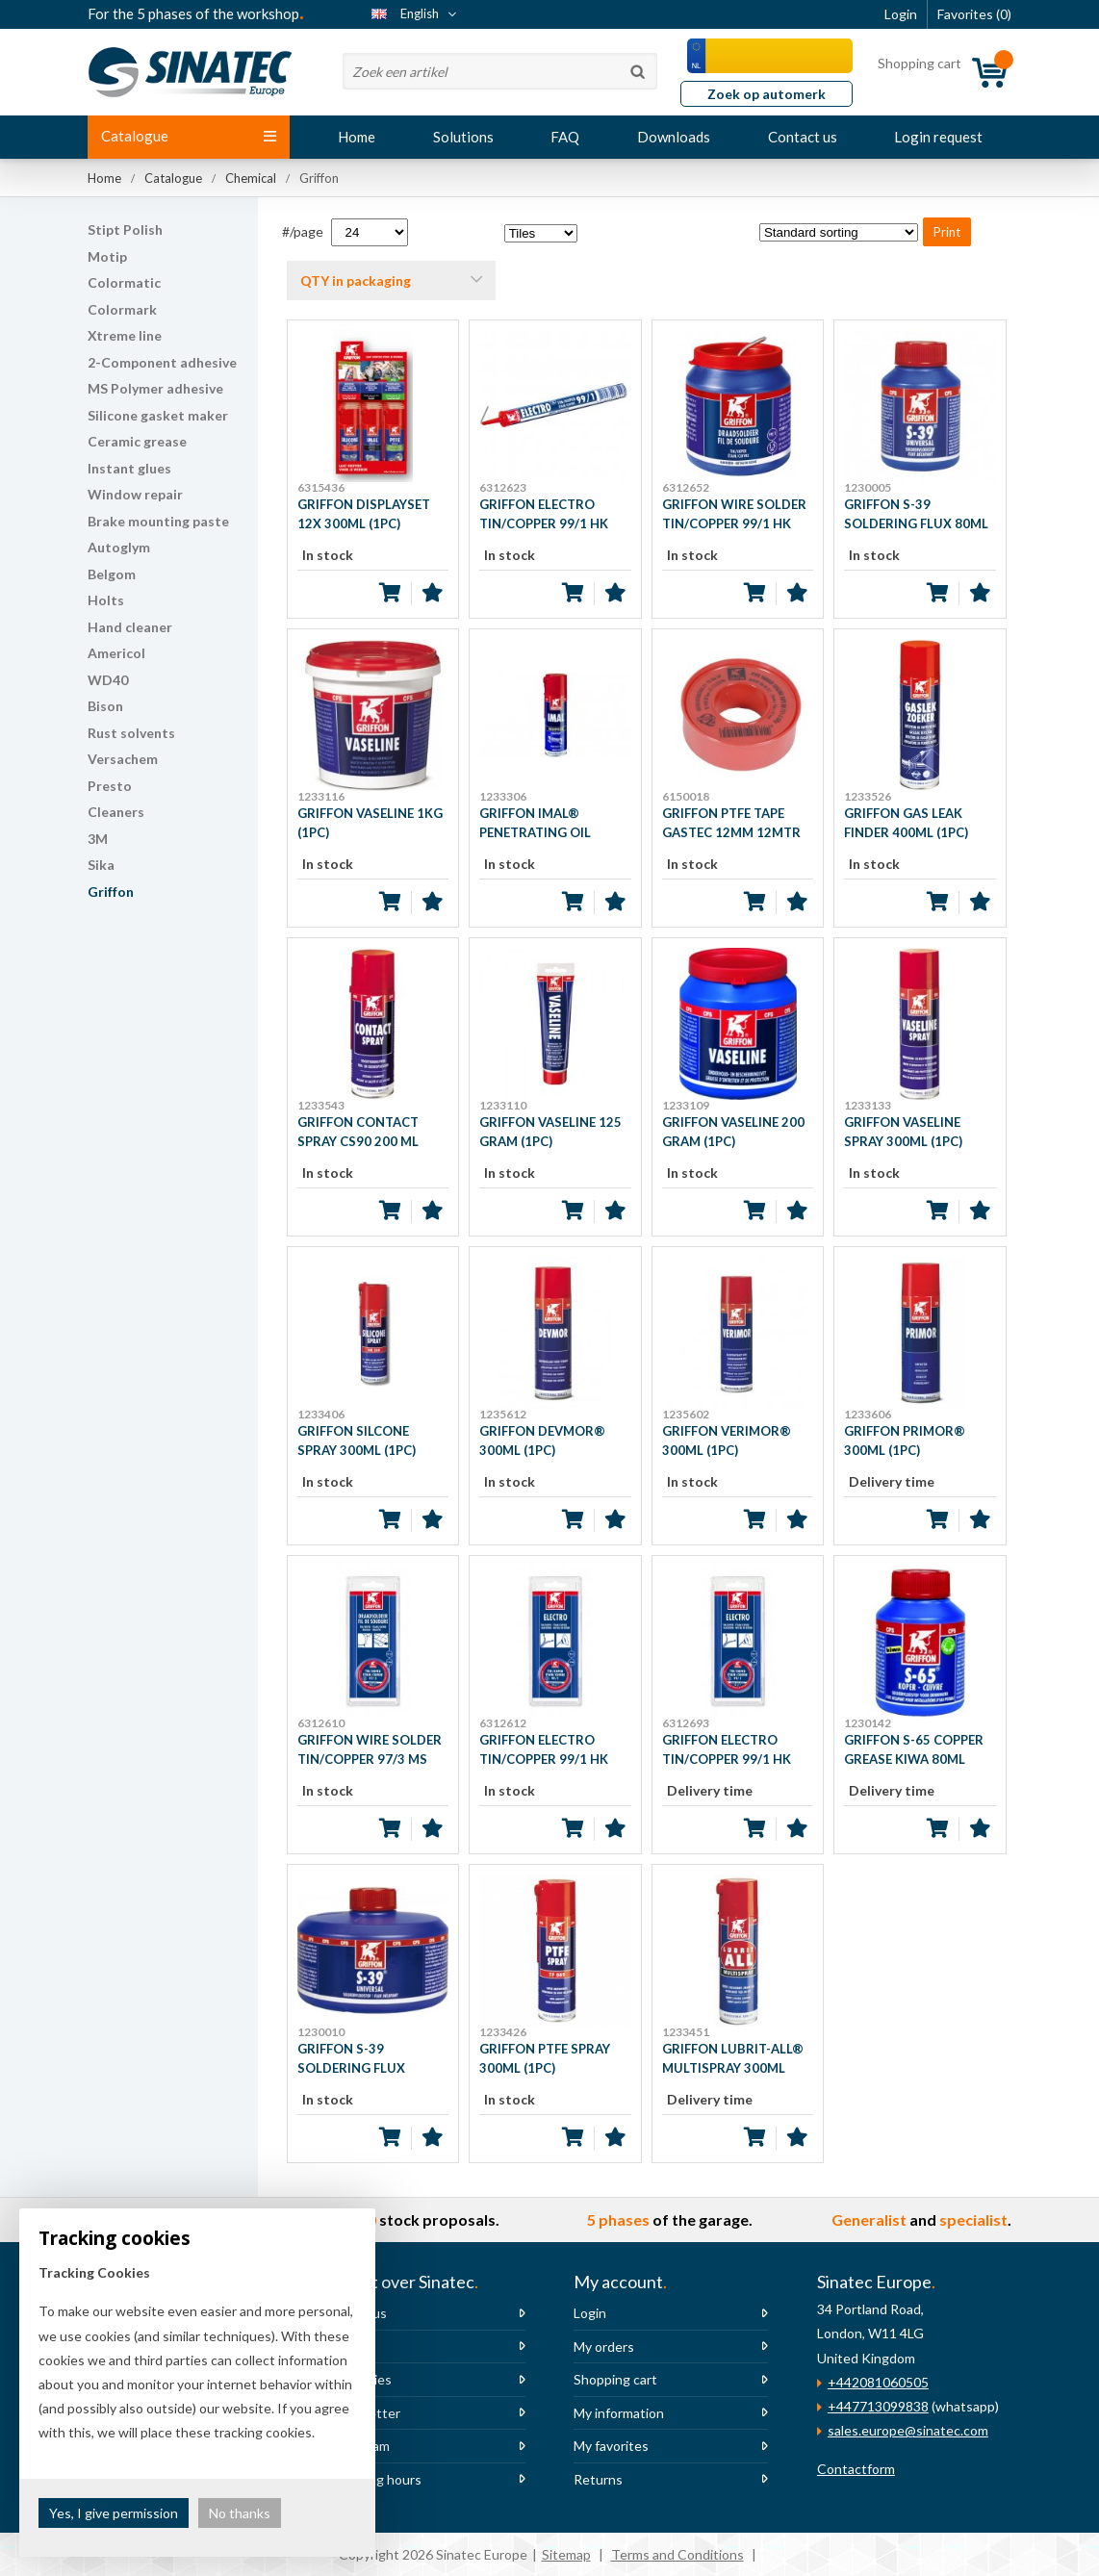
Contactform (856, 2469)
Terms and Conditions (677, 2554)
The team (360, 2445)
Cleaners (116, 811)
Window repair (135, 494)
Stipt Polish (125, 229)
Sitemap (566, 2554)
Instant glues (129, 468)
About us (359, 2313)
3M (98, 838)
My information (619, 2413)
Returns (598, 2479)
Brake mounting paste (158, 521)
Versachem (123, 759)
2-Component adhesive (162, 362)
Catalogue (188, 135)
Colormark (122, 309)
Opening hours (376, 2479)
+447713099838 (878, 2406)
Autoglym (119, 547)
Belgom (112, 574)
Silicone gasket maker (158, 415)
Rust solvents (131, 733)
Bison (105, 706)
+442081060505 (878, 2382)
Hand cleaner (130, 627)
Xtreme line (125, 335)
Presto (110, 786)
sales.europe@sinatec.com (908, 2430)
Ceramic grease (137, 441)
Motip (107, 256)
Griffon (111, 891)
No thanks (239, 2513)
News (348, 2346)
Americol (116, 653)
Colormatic (124, 282)
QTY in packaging (355, 280)
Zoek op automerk (766, 94)
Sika (101, 864)
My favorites (611, 2445)
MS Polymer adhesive (155, 388)
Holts (106, 600)
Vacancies (361, 2379)
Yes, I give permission (113, 2513)
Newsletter (365, 2413)
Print (946, 232)
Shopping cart (615, 2379)
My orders (604, 2346)
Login (590, 2313)
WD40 (108, 680)
